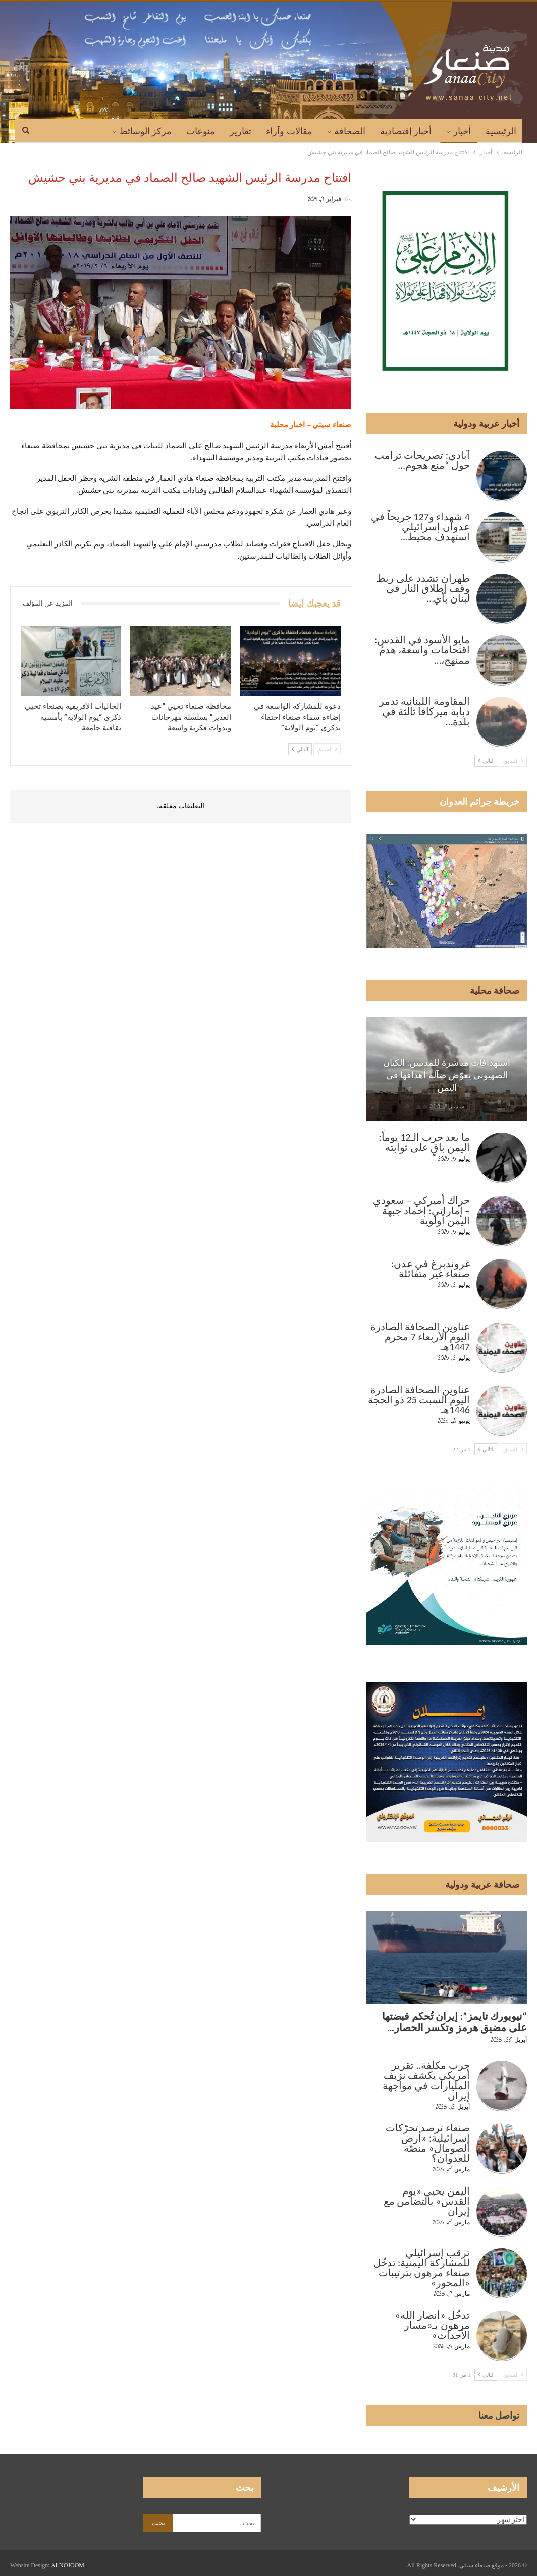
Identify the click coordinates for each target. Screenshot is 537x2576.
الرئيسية (501, 131)
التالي (300, 749)
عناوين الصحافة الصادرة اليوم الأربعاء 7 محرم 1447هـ (420, 1337)
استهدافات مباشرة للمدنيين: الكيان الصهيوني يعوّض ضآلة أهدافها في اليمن (447, 1075)
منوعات (200, 131)
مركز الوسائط (145, 131)
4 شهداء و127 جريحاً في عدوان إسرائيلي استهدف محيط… (420, 527)
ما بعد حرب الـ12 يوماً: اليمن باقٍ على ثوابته (424, 1142)
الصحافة (349, 131)
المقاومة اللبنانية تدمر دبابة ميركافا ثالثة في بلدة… (424, 711)
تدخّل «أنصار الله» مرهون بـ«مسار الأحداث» (432, 2325)
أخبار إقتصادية (406, 131)
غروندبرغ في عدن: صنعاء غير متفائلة (430, 1268)
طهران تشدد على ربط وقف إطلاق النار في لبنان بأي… (423, 588)
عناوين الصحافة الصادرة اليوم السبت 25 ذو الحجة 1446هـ (419, 1400)
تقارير (240, 131)
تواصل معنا (499, 2415)
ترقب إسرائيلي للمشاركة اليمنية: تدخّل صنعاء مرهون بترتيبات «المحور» (421, 2267)
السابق (327, 749)
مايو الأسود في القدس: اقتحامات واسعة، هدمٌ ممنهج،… (422, 650)
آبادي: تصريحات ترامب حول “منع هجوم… (422, 460)
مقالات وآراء (289, 131)
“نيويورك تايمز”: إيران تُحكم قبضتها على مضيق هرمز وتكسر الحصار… (454, 2022)
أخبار (462, 131)
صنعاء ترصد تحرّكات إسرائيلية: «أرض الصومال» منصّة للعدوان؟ (428, 2143)
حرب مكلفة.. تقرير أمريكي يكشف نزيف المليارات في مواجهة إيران (426, 2080)
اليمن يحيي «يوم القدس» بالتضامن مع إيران (427, 2201)
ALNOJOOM (67, 2565)
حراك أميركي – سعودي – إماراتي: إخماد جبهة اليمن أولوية (421, 1210)
